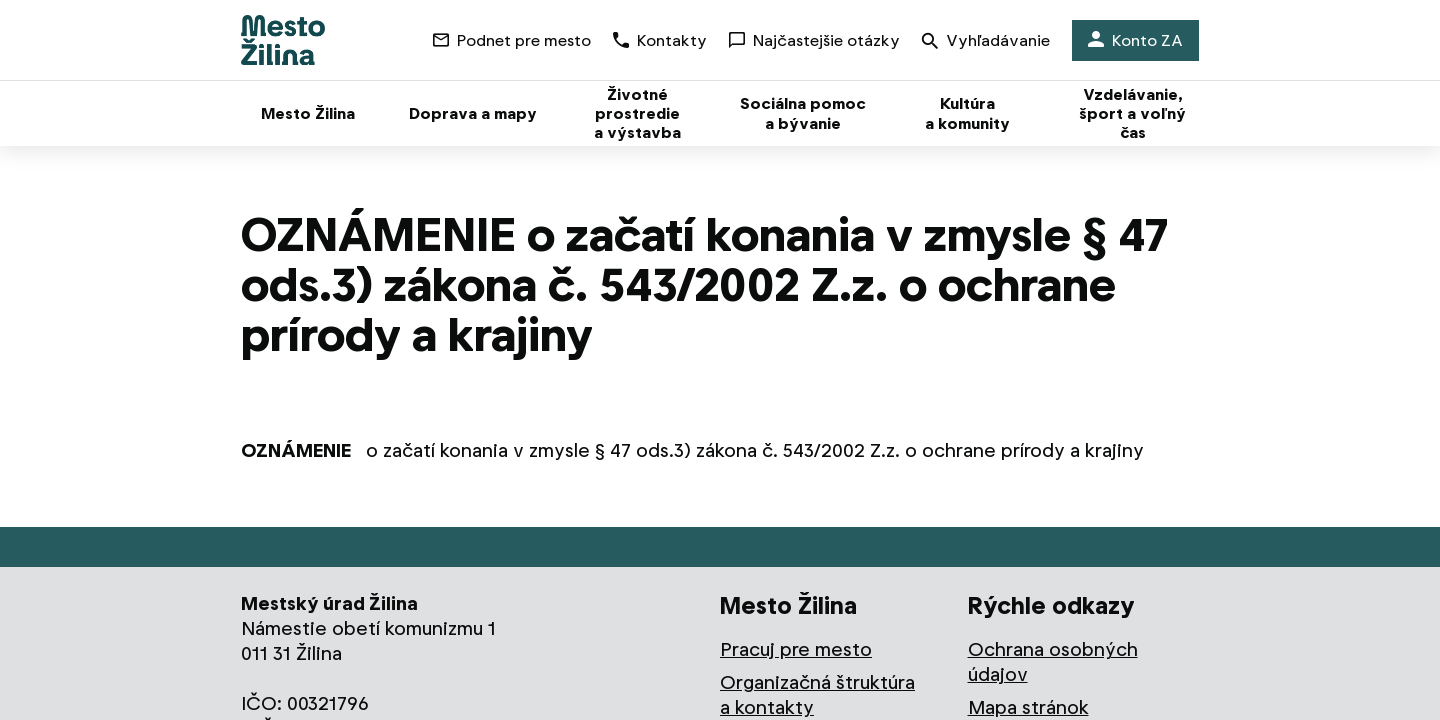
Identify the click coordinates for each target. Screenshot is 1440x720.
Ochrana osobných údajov (1053, 662)
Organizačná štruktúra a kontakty (817, 695)
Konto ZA (1135, 40)
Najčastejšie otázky (814, 40)
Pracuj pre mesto (796, 649)
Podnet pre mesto (512, 40)
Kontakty (660, 40)
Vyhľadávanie (986, 42)
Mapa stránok (1028, 707)
